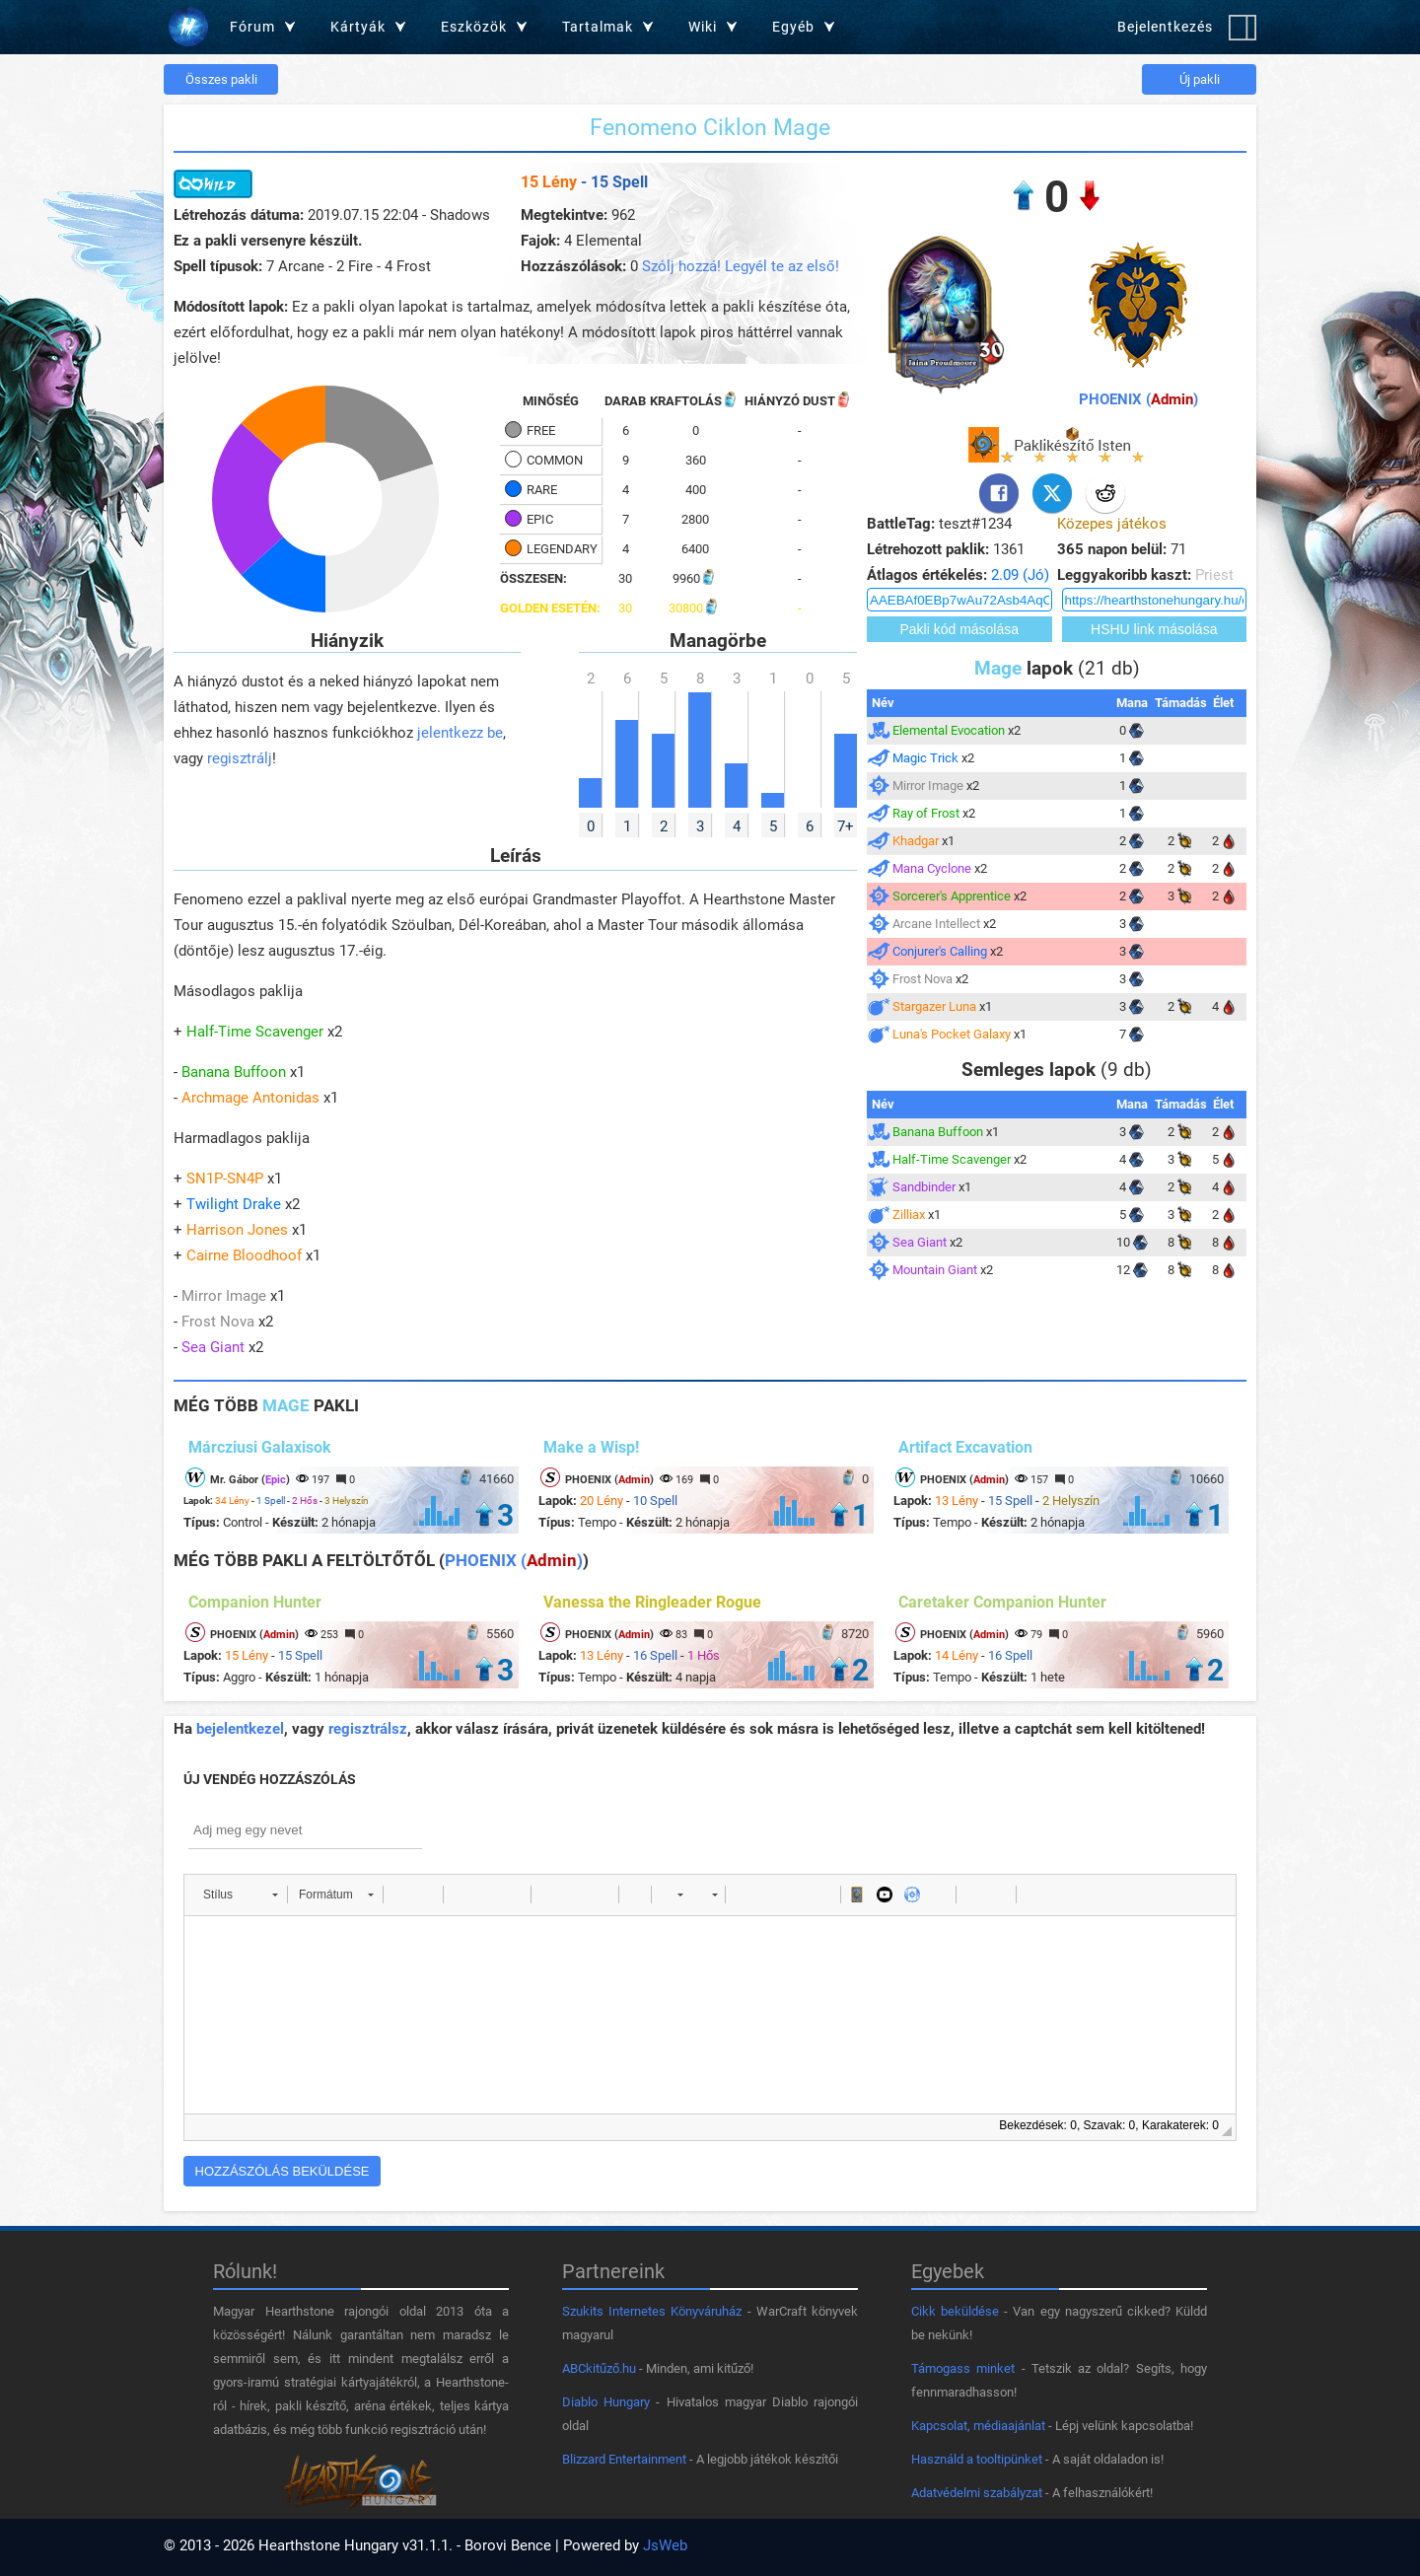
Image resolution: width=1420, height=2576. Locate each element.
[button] (240, 1894)
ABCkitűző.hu (599, 2368)
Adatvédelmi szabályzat (976, 2492)
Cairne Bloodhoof (244, 1255)
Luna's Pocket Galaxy (951, 1034)
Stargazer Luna (934, 1006)
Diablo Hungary (606, 2402)
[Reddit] (1105, 493)
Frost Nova (217, 1321)
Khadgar (915, 840)
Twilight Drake (233, 1204)
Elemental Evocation (948, 730)
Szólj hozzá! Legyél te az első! (740, 266)
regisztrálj (239, 758)
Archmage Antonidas (250, 1098)
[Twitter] (1052, 493)
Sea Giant (213, 1347)
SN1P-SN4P (224, 1178)
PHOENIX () (1138, 399)
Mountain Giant (934, 1269)
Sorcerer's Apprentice (951, 896)
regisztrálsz (367, 1729)
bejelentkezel (240, 1729)
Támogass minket (963, 2368)
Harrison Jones (237, 1230)
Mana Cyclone (931, 868)
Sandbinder (924, 1187)
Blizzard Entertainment (624, 2459)
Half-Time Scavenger (254, 1031)
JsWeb (665, 2545)
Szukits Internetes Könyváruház (652, 2311)
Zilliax (908, 1214)
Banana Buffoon (233, 1072)
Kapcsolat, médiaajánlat (978, 2425)
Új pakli (1199, 79)
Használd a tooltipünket (976, 2459)
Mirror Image (223, 1296)
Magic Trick (925, 758)
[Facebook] (999, 493)
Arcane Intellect (936, 923)
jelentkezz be (460, 733)
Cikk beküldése (955, 2311)
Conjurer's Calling (939, 951)
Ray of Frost (925, 813)
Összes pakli (221, 79)
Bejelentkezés (1165, 27)
